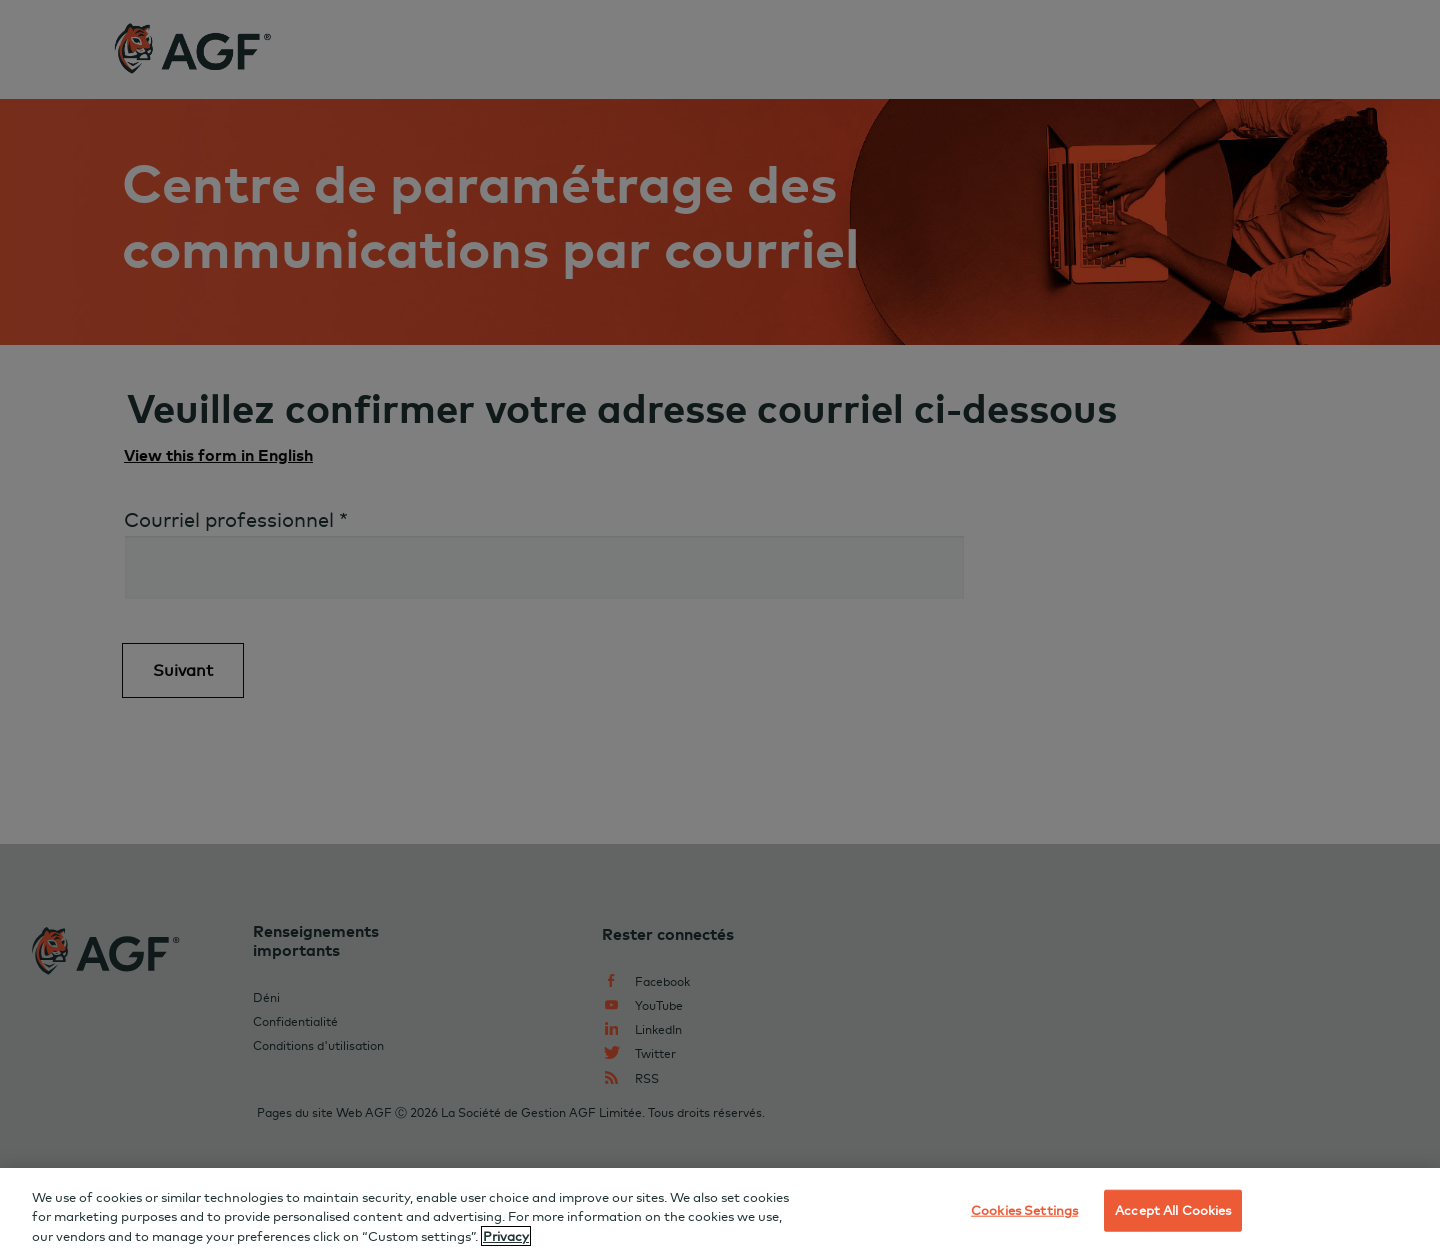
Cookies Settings (1024, 1220)
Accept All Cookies (1173, 1220)
